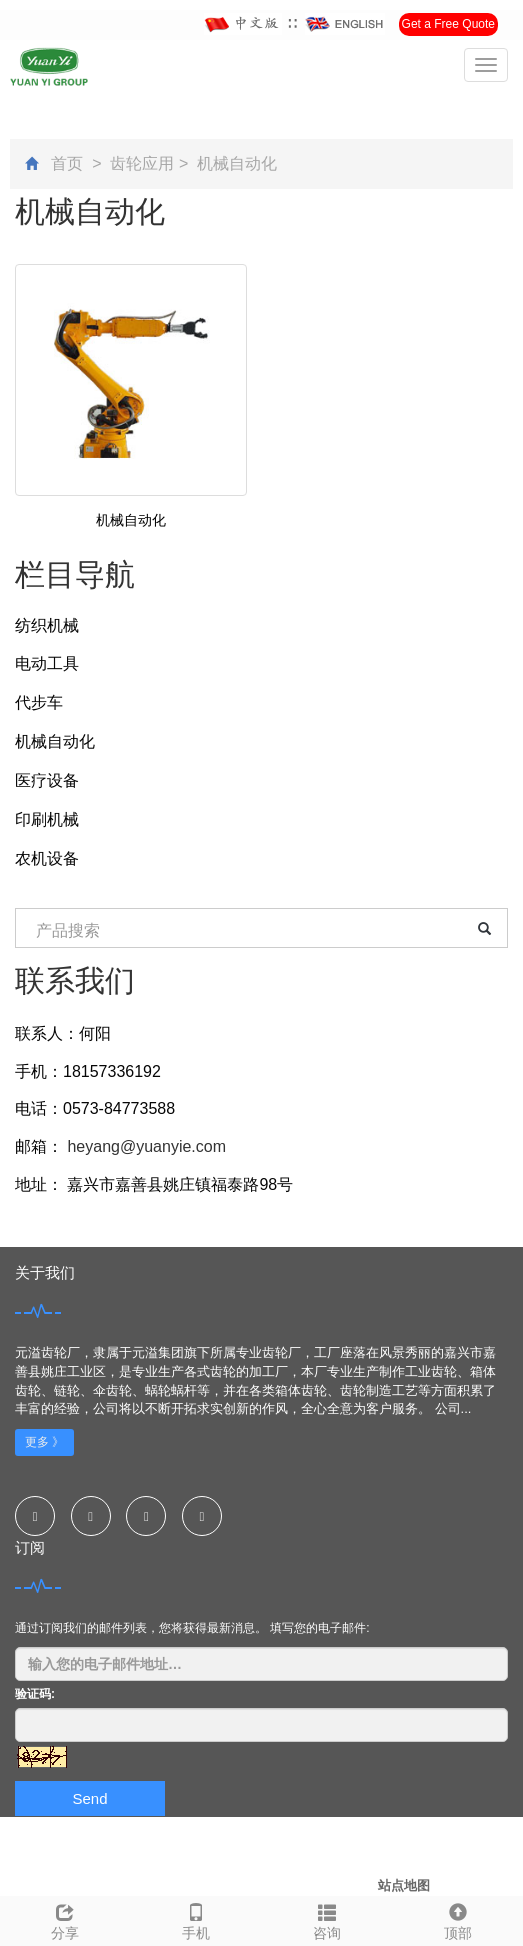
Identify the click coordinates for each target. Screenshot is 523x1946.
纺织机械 (47, 625)
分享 (65, 1919)
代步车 (39, 702)
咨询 (327, 1919)
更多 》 (44, 1442)
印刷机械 (47, 819)
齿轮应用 (142, 163)
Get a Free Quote (448, 24)
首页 (67, 163)
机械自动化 (235, 163)
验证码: (35, 1694)
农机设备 (47, 858)
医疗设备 (47, 780)
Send (89, 1798)
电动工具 (47, 663)
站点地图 (404, 1885)
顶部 (457, 1919)
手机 (196, 1919)
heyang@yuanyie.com (144, 1146)
